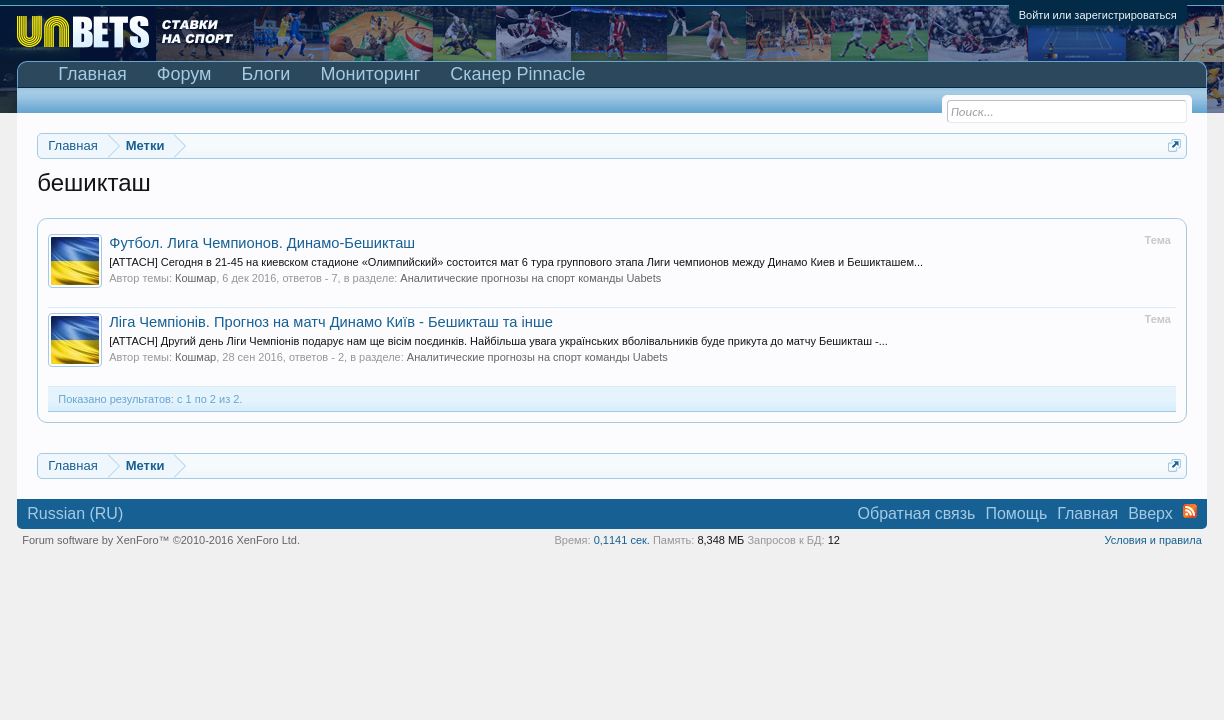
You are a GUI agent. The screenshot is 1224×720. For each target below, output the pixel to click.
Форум (184, 74)
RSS (1190, 511)
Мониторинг (370, 74)
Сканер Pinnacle (517, 74)
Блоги (265, 74)
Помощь (1016, 513)
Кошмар (195, 278)
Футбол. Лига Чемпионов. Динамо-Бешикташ (262, 243)
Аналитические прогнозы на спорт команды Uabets (530, 278)
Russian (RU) (75, 513)
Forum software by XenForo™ (161, 540)
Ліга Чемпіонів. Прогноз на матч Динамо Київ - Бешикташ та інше (331, 322)
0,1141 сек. (622, 540)
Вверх (1150, 513)
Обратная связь (917, 513)
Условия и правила (1152, 540)
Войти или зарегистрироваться (1098, 15)
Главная (92, 74)
